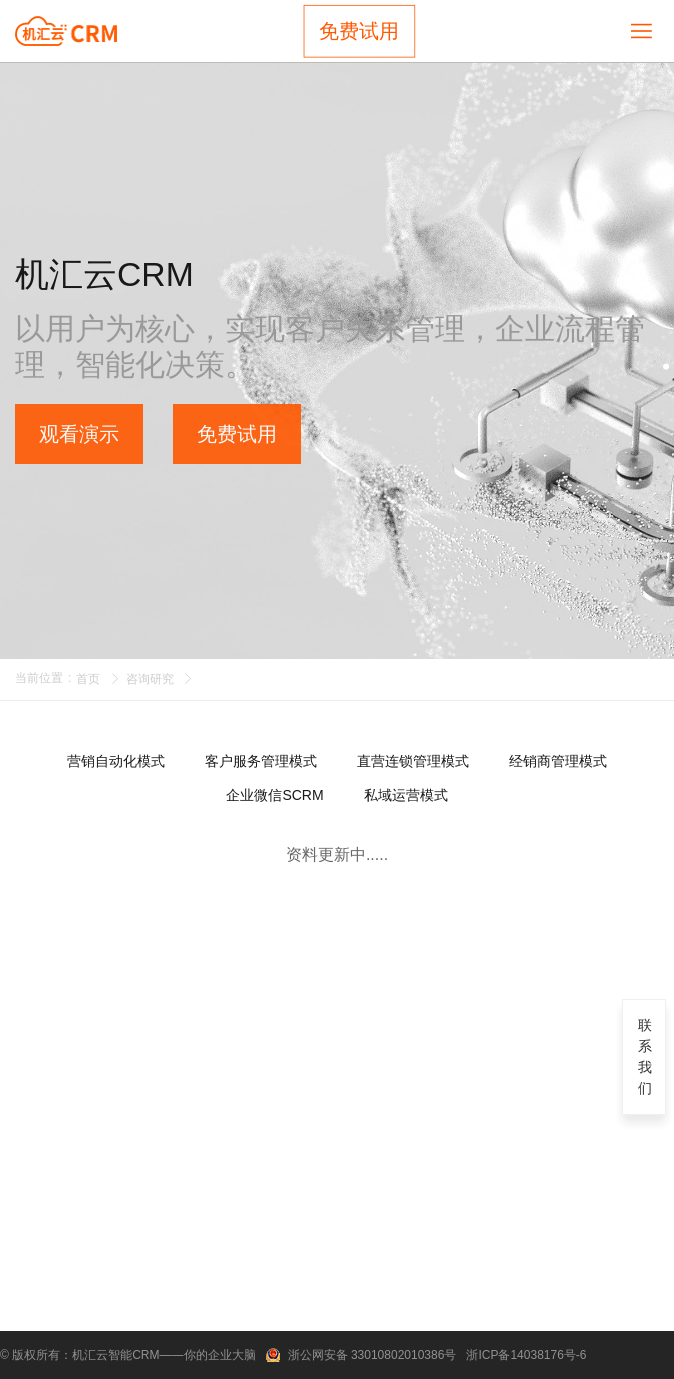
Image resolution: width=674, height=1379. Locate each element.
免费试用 (359, 31)
